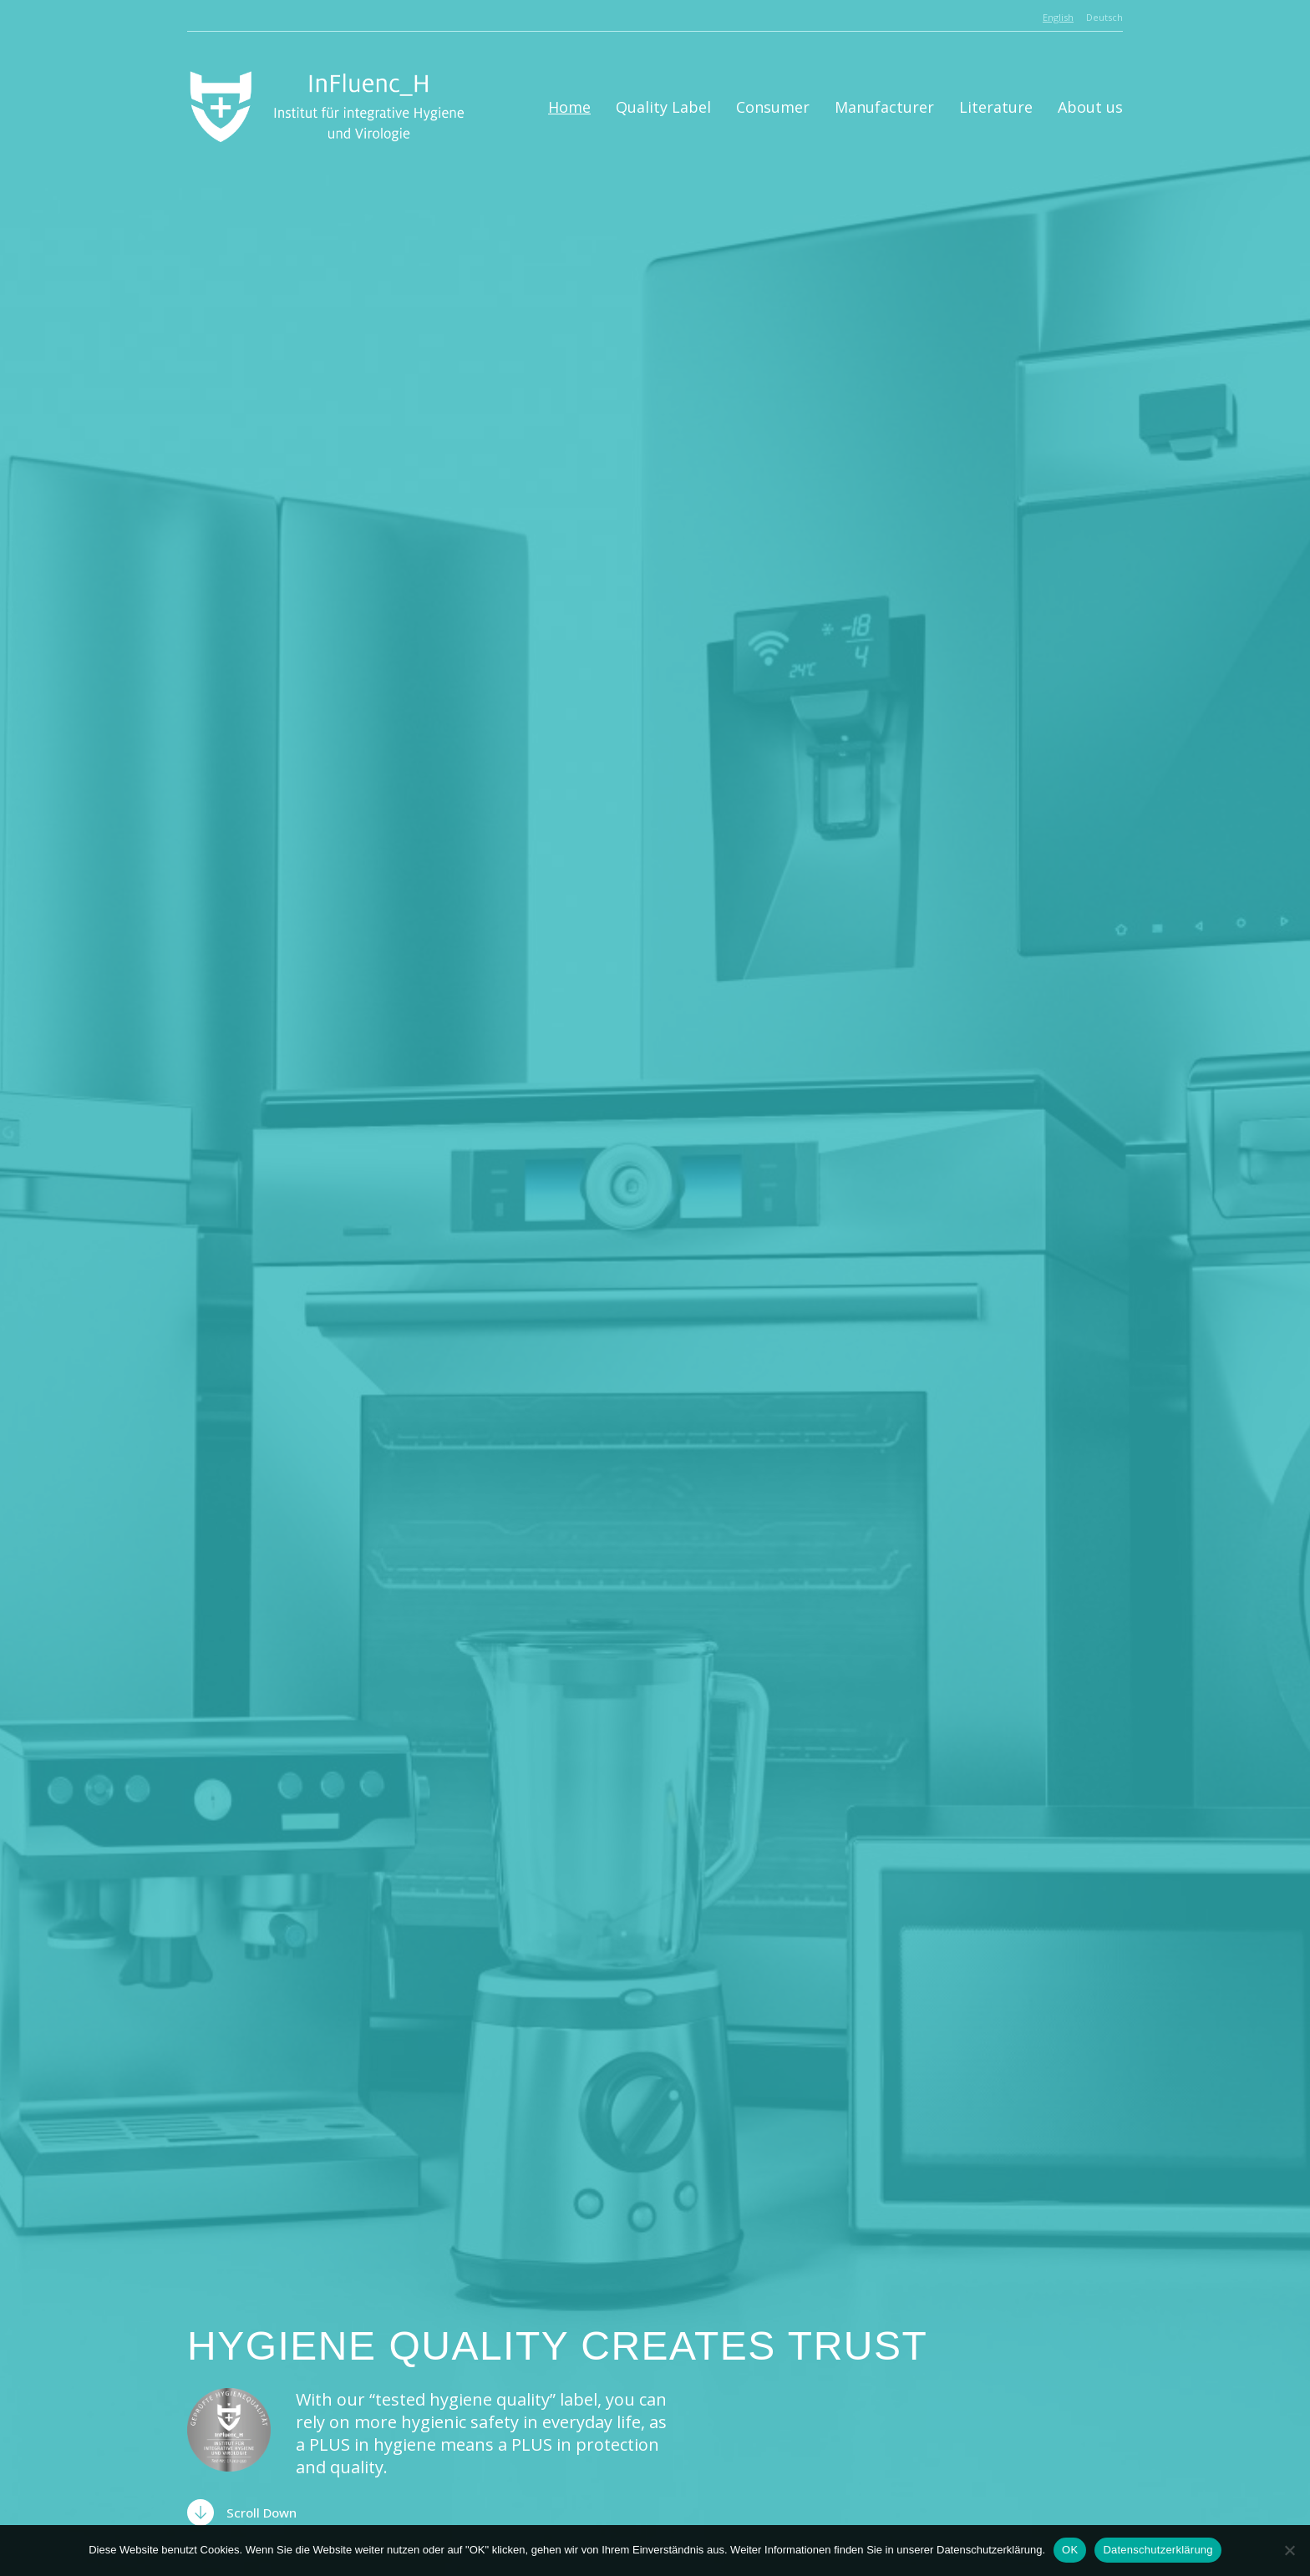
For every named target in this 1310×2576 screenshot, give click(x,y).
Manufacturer (884, 106)
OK (1070, 2549)
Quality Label (663, 106)
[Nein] (1289, 2550)
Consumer (773, 106)
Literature (996, 106)
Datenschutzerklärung (1157, 2549)
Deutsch (1104, 17)
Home (569, 106)
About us (1090, 106)
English (1058, 17)
